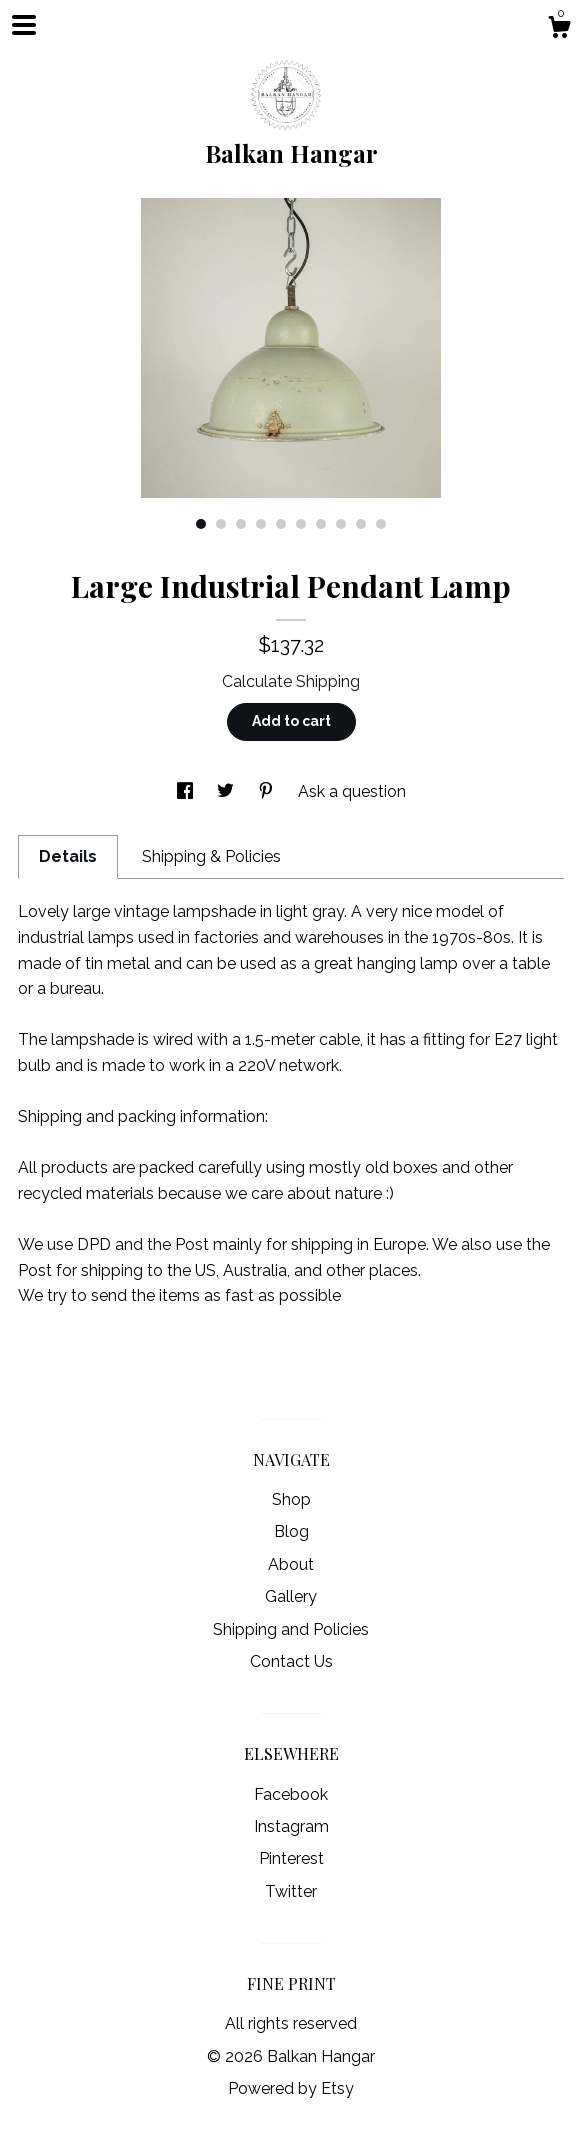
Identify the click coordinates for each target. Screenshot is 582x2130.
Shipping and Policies (291, 1629)
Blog (291, 1531)
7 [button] (321, 524)
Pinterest (291, 1858)
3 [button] (241, 524)
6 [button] (301, 524)
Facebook (291, 1794)
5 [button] (281, 524)
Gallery (291, 1596)
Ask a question (352, 791)
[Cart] (559, 30)
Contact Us (291, 1661)
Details (68, 856)
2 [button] (221, 524)
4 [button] (261, 524)
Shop (291, 1499)
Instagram (291, 1826)
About (291, 1564)
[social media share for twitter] (227, 791)
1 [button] (201, 524)
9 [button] (361, 524)
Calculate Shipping (291, 681)
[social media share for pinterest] (268, 791)
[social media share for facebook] (187, 791)
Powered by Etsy (291, 2088)
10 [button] (381, 524)
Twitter (291, 1891)
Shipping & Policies (211, 856)
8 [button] (341, 524)
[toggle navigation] (24, 25)
